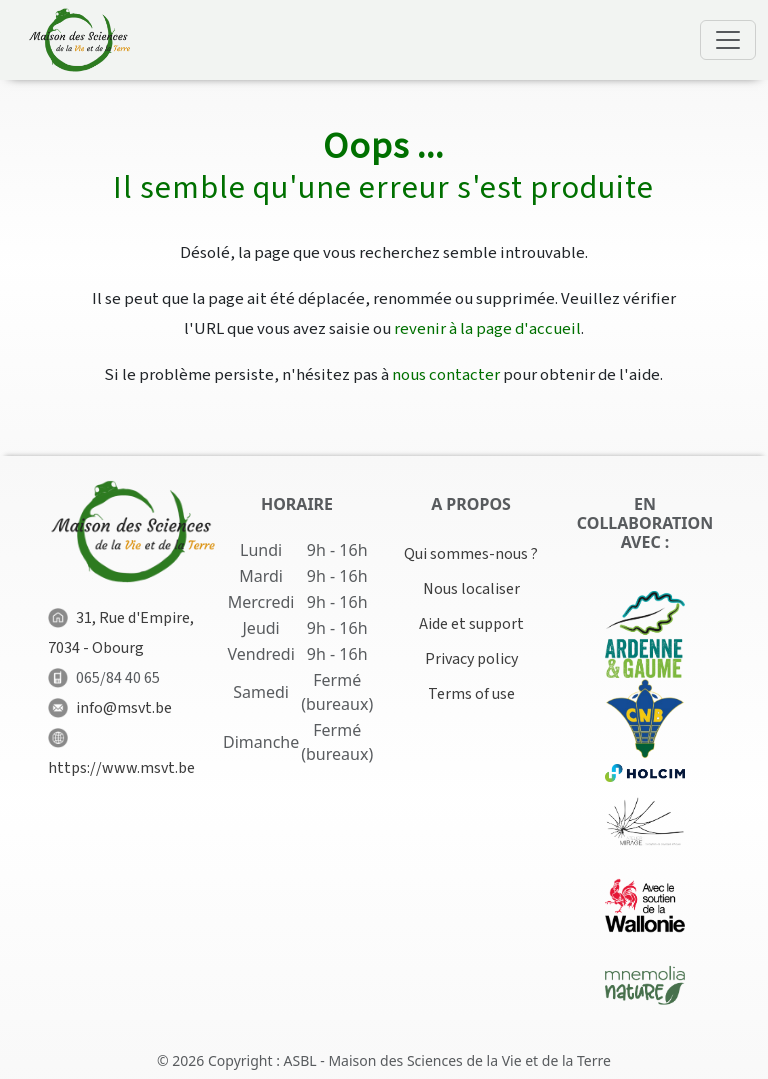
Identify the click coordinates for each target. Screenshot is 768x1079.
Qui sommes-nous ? (471, 554)
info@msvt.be (124, 708)
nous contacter (446, 375)
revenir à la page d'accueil (487, 329)
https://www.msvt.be (121, 768)
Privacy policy (471, 659)
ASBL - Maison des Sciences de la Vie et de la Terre (447, 1060)
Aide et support (471, 624)
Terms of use (471, 694)
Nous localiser (471, 589)
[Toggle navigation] (728, 40)
